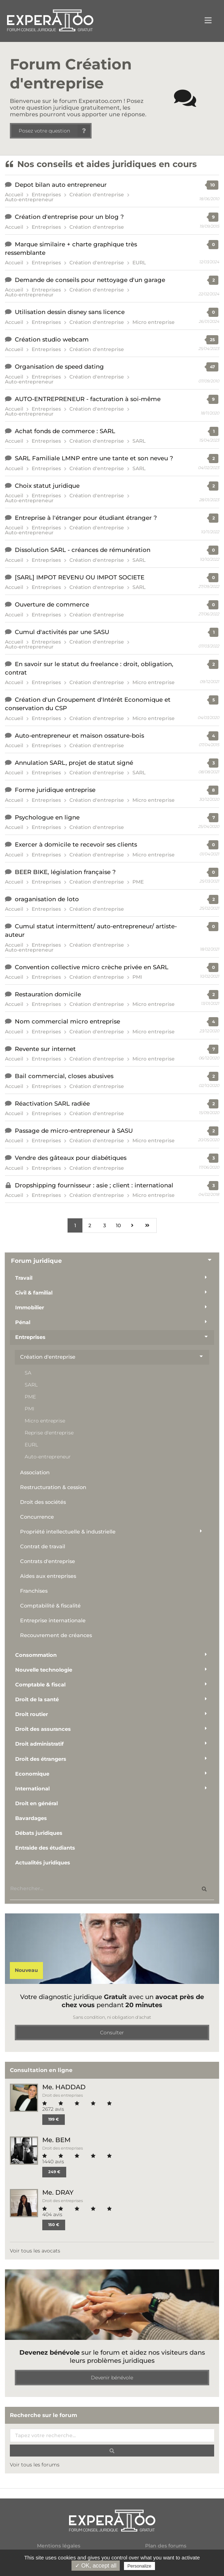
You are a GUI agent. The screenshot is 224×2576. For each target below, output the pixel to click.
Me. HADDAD (64, 2087)
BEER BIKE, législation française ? (65, 871)
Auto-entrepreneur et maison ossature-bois (79, 735)
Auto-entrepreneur (29, 199)
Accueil (14, 194)
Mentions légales (58, 2546)
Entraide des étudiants (45, 1848)
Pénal (22, 1322)
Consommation (36, 1655)
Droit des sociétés (43, 1502)
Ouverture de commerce (52, 604)
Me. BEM (56, 2140)
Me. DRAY (58, 2192)
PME (138, 881)
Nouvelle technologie (43, 1670)
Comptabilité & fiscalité (50, 1606)
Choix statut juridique (47, 485)
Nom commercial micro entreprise (67, 1021)
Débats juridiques (38, 1833)
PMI (137, 977)
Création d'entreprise (96, 194)
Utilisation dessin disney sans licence (70, 311)
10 (212, 184)
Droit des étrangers (40, 1759)
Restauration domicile (48, 994)
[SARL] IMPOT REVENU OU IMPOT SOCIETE (79, 577)
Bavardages (31, 1818)
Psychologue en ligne (47, 817)
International (32, 1788)
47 (212, 366)
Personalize (139, 2566)
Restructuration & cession (53, 1487)
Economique (32, 1774)
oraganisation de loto (47, 899)
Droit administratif (39, 1744)
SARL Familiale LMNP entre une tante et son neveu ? (94, 458)
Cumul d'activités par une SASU (62, 631)
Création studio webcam (52, 339)
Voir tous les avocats (35, 2251)
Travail (23, 1278)
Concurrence (37, 1517)
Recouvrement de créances (56, 1635)
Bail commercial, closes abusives (64, 1076)
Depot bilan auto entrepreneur (61, 184)
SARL (138, 440)
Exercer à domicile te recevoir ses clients (76, 844)
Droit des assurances (43, 1729)
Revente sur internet (45, 1048)
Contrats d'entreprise (47, 1561)
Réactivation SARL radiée (52, 1103)
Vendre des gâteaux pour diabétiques (70, 1157)
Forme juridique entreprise (55, 789)
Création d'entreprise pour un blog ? (69, 216)
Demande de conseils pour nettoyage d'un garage (90, 279)
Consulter (112, 2032)
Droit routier (31, 1714)
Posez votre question (54, 130)
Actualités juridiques (42, 1862)
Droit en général (36, 1803)
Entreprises (46, 194)
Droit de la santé (37, 1699)
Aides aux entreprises (48, 1576)
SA (28, 1373)
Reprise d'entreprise (49, 1433)
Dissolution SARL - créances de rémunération (82, 549)
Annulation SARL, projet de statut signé (74, 762)
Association (35, 1472)
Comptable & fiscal (40, 1685)
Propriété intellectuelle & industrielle (68, 1532)
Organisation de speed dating (59, 366)
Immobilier (29, 1307)
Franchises (34, 1591)
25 (212, 339)
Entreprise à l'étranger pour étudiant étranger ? (86, 517)
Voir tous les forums (35, 2464)
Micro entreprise (153, 322)
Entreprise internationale (53, 1620)
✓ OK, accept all (95, 2566)
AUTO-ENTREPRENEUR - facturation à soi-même (88, 398)
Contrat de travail (42, 1546)
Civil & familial (33, 1293)
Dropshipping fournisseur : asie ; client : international (94, 1185)
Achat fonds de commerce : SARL (65, 431)
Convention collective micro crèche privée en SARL (91, 967)
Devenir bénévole (112, 2377)
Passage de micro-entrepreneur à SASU (74, 1130)
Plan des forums (165, 2546)
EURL (139, 262)
